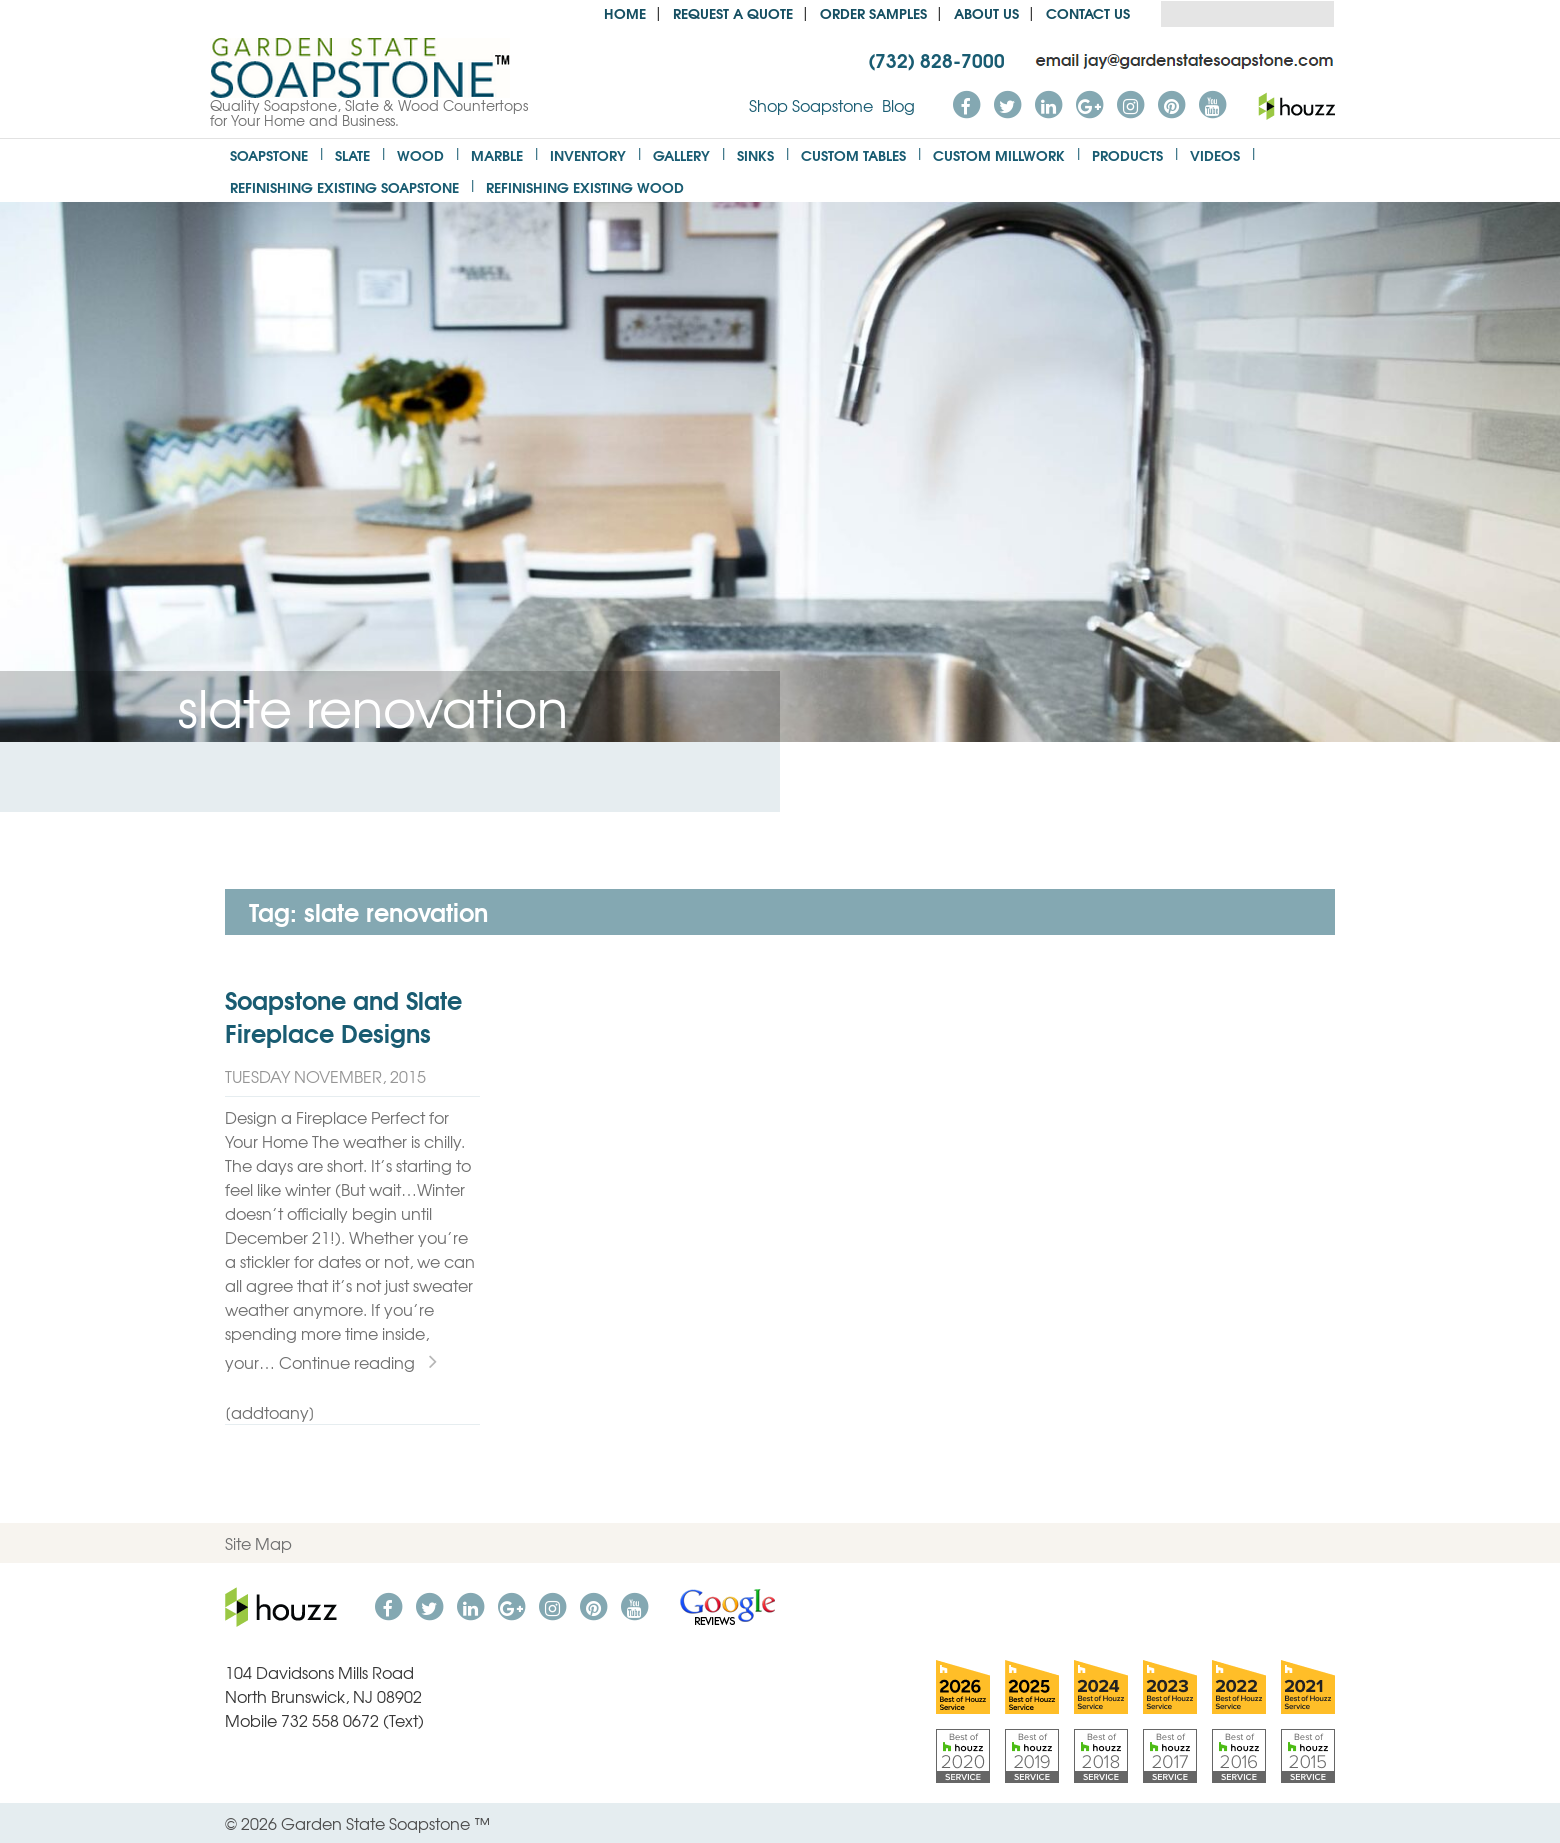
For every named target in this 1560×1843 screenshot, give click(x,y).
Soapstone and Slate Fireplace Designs (343, 1016)
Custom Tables (853, 154)
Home (625, 12)
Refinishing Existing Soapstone (344, 186)
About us (986, 12)
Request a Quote (733, 12)
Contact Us (1088, 12)
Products (1127, 154)
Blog (898, 105)
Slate (352, 154)
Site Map (258, 1543)
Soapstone (269, 154)
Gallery (681, 154)
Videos (1215, 154)
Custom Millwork (999, 154)
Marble (497, 154)
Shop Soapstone (811, 105)
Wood (420, 154)
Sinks (755, 154)
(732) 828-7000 (936, 59)
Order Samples (873, 12)
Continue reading (358, 1362)
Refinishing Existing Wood (585, 186)
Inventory (588, 154)
